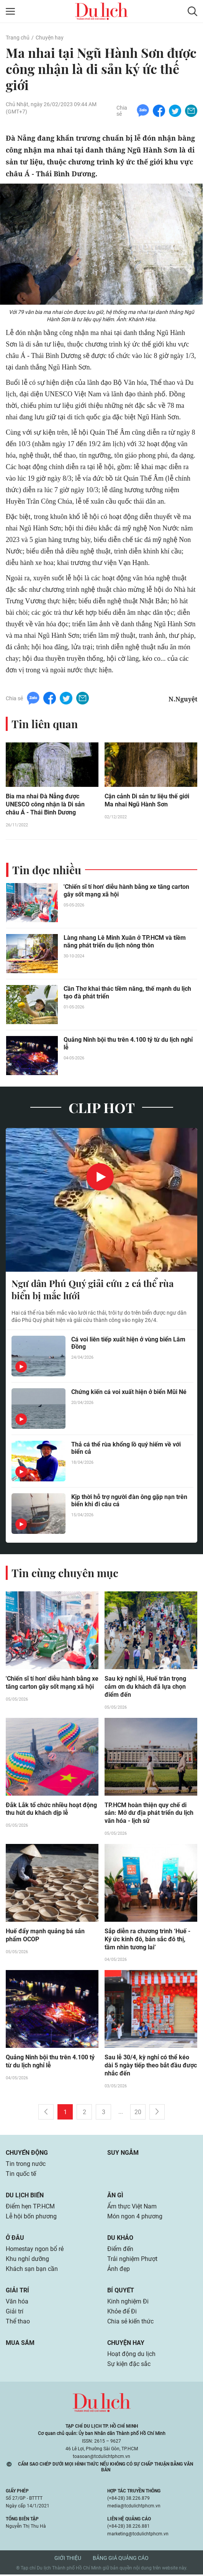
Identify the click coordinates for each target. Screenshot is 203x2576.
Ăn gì (115, 2196)
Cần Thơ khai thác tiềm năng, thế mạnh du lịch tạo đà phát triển (127, 992)
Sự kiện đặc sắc (129, 2365)
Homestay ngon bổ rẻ (35, 2250)
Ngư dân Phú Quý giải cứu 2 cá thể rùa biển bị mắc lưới (92, 1290)
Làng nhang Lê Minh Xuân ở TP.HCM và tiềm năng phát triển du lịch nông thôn (125, 941)
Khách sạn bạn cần (32, 2270)
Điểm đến (120, 2250)
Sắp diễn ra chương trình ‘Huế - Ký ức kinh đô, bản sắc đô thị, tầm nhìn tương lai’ (147, 1940)
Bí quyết (120, 2291)
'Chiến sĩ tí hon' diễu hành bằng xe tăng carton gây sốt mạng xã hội (126, 890)
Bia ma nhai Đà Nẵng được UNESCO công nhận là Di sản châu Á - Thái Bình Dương (45, 805)
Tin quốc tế (21, 2175)
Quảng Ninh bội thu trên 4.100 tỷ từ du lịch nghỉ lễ (128, 1043)
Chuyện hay (50, 37)
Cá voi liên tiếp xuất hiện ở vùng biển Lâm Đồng (128, 1343)
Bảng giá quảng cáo (121, 2559)
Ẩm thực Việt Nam (132, 2208)
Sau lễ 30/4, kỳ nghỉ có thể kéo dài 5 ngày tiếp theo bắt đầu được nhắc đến (151, 2067)
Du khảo (120, 2239)
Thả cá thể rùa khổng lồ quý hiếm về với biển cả (126, 1449)
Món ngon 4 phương (134, 2217)
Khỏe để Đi (122, 2313)
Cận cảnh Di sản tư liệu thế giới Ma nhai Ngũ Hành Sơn (147, 801)
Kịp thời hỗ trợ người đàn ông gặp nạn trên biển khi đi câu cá (129, 1501)
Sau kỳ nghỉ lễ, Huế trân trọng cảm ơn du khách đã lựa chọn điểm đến (145, 1687)
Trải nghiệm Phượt (132, 2260)
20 (137, 2113)
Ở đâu (15, 2239)
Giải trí (17, 2291)
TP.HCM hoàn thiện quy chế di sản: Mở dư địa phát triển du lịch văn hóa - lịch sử (149, 1814)
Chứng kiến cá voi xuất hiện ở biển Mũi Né (129, 1392)
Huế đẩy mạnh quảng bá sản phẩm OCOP (45, 1936)
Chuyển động (27, 2154)
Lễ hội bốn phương (31, 2217)
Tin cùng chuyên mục (64, 1573)
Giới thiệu (67, 2559)
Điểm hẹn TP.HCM (30, 2208)
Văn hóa (17, 2303)
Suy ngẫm (123, 2154)
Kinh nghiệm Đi (128, 2303)
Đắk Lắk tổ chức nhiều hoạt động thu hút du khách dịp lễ (51, 1810)
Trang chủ (17, 37)
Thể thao (18, 2322)
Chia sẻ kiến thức (130, 2322)
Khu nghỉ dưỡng (27, 2260)
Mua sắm (20, 2344)
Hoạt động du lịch (131, 2355)
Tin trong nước (26, 2165)
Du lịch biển (25, 2196)
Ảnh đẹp (118, 2270)
